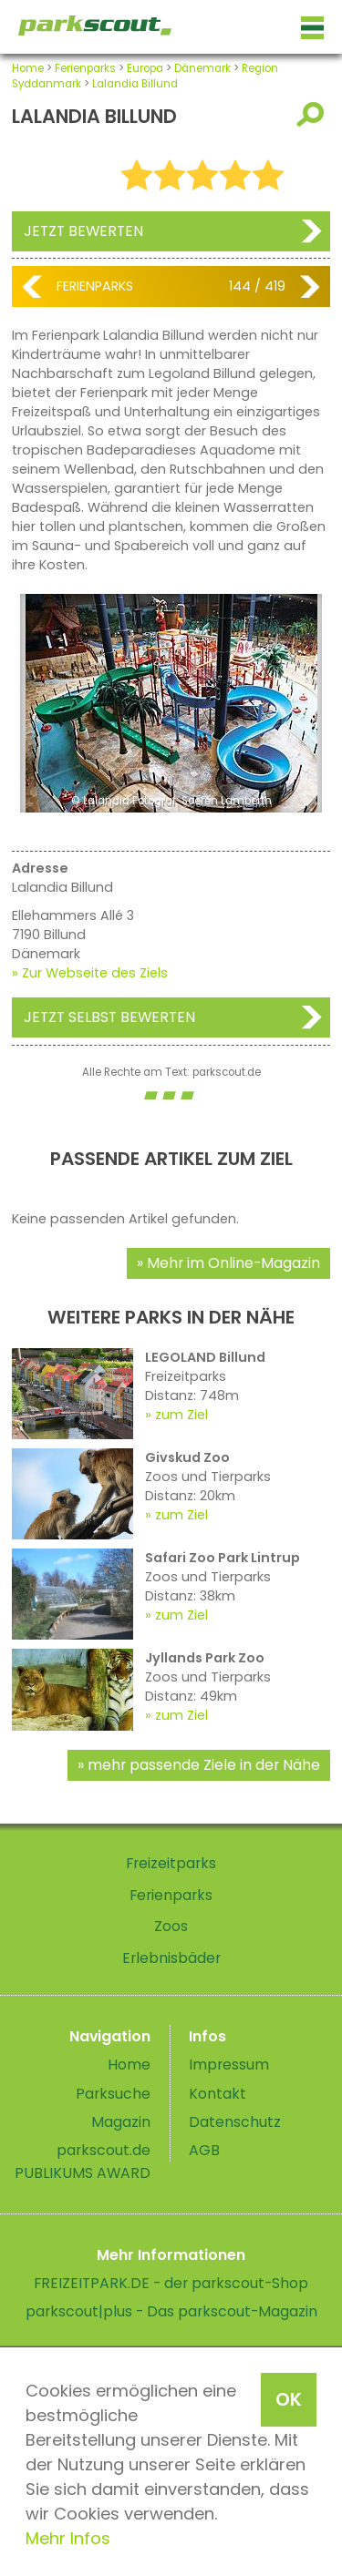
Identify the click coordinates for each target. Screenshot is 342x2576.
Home (28, 68)
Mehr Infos (68, 2538)
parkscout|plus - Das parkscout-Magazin (171, 2311)
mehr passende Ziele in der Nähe (204, 1764)
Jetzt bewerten (83, 230)
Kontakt (217, 2093)
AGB (204, 2150)
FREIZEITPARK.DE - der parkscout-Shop (171, 2283)
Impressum (229, 2064)
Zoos (171, 1926)
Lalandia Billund (135, 84)
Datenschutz (235, 2121)
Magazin (120, 2121)
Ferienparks (85, 68)
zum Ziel (181, 1415)
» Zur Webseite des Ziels (90, 973)
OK (288, 2399)
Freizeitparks (171, 1863)
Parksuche (113, 2093)
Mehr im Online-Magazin (233, 1262)
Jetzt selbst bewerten (109, 1017)
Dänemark (202, 68)
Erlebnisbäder (171, 1957)
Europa (145, 68)
